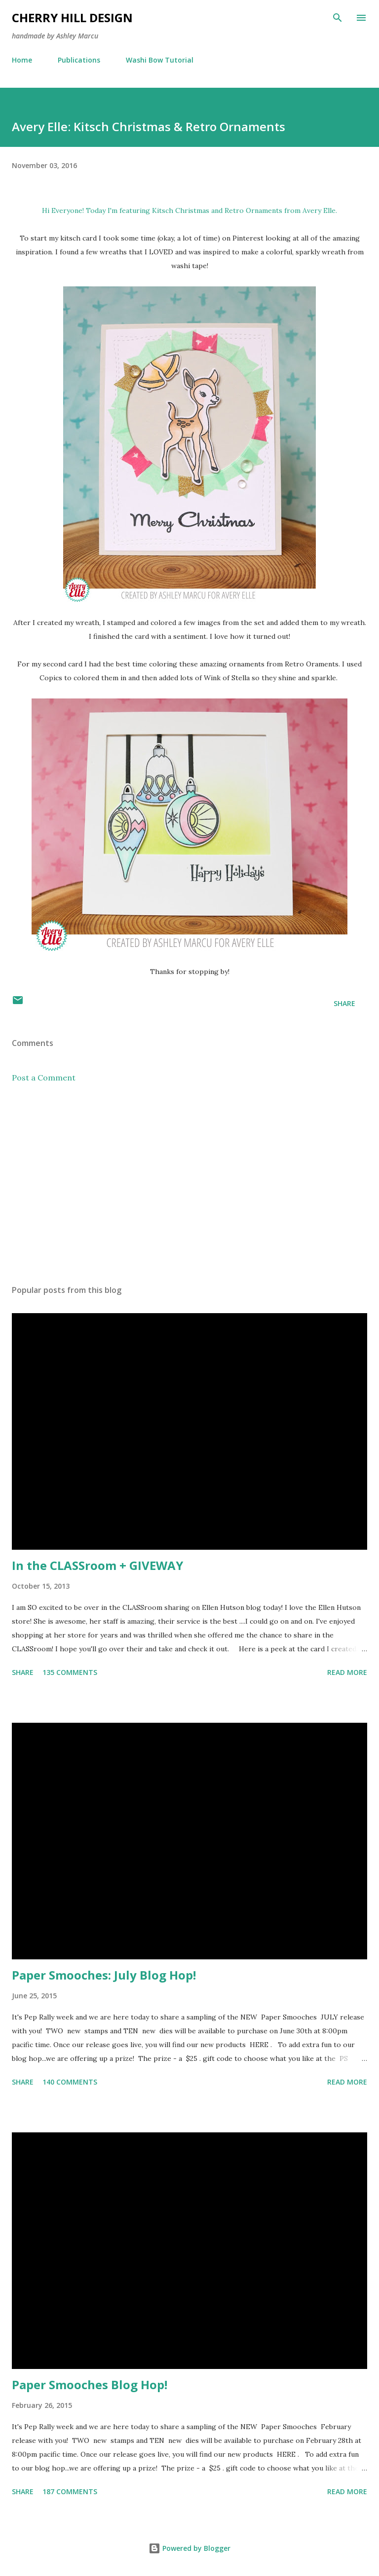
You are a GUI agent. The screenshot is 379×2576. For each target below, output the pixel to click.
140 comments (69, 2082)
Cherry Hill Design (72, 17)
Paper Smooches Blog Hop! (89, 2384)
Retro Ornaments (253, 210)
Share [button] (344, 1003)
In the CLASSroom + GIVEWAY (97, 1565)
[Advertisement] (189, 1184)
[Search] (337, 18)
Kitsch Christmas (180, 210)
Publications (79, 60)
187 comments (69, 2491)
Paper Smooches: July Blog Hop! (104, 1975)
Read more (347, 1672)
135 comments (69, 1672)
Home (22, 60)
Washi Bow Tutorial (159, 60)
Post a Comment (44, 1077)
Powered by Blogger (189, 2548)
